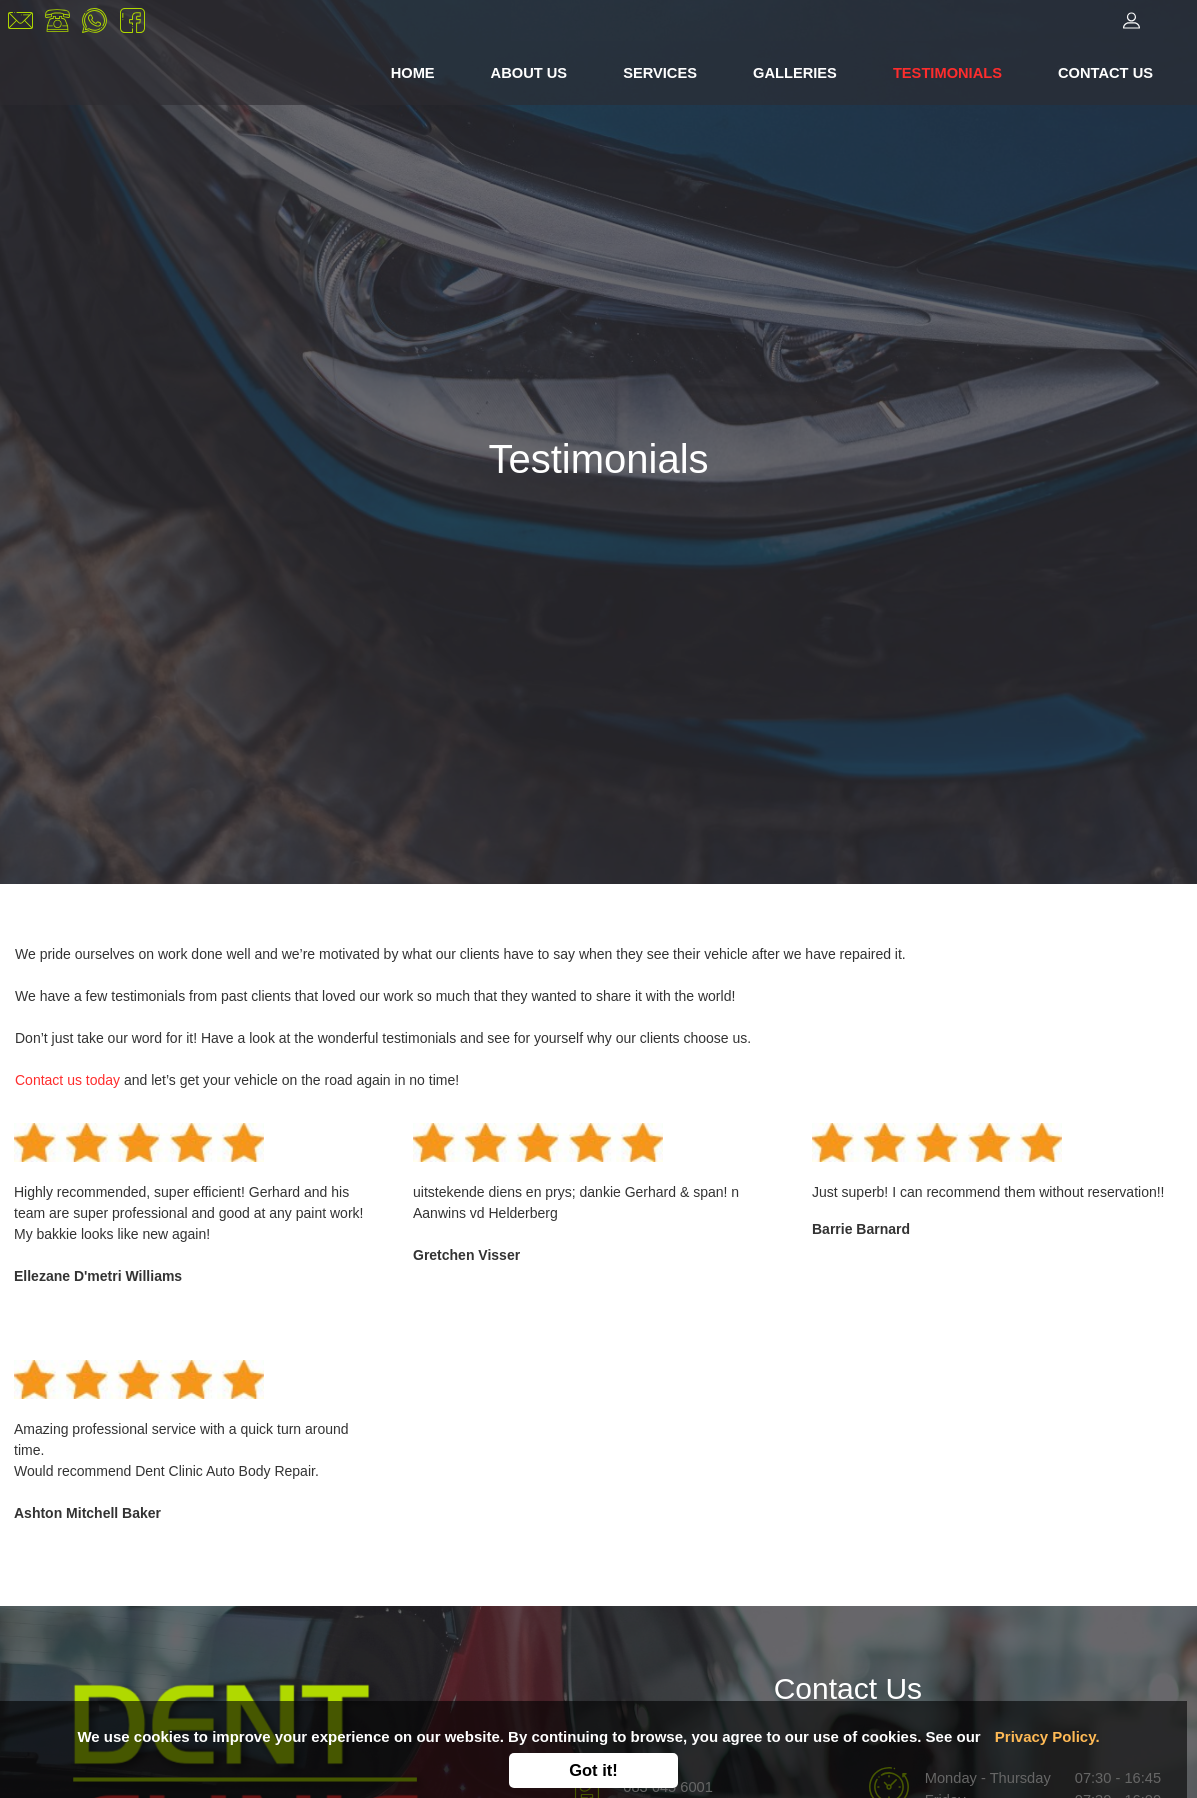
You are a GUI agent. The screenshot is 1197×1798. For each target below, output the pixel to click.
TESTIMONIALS (947, 73)
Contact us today (67, 1080)
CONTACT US (1105, 73)
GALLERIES (795, 73)
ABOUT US (529, 73)
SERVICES (660, 73)
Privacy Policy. (1047, 1736)
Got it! (593, 1770)
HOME (417, 71)
